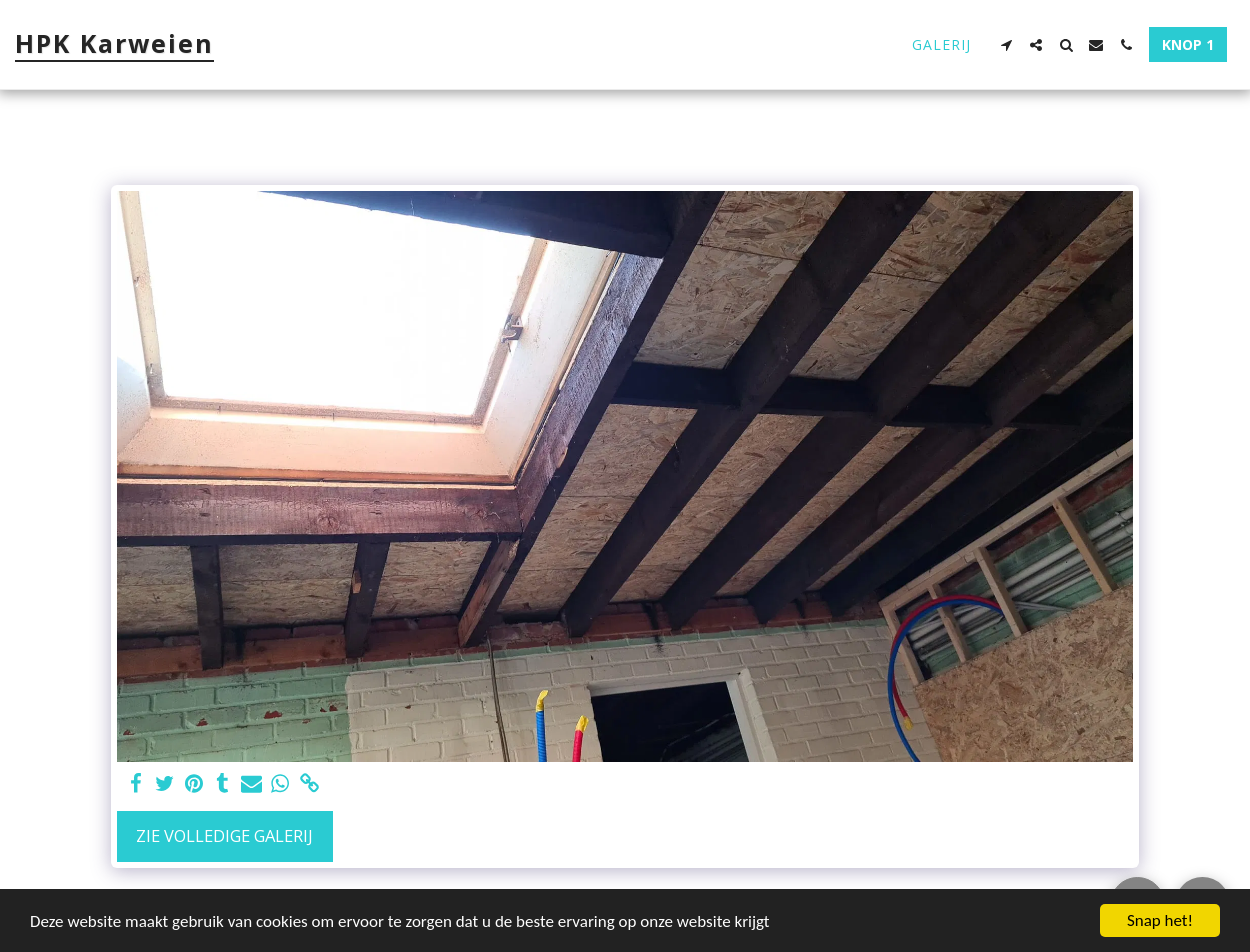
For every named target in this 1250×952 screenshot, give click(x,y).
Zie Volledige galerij (224, 835)
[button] (1006, 45)
